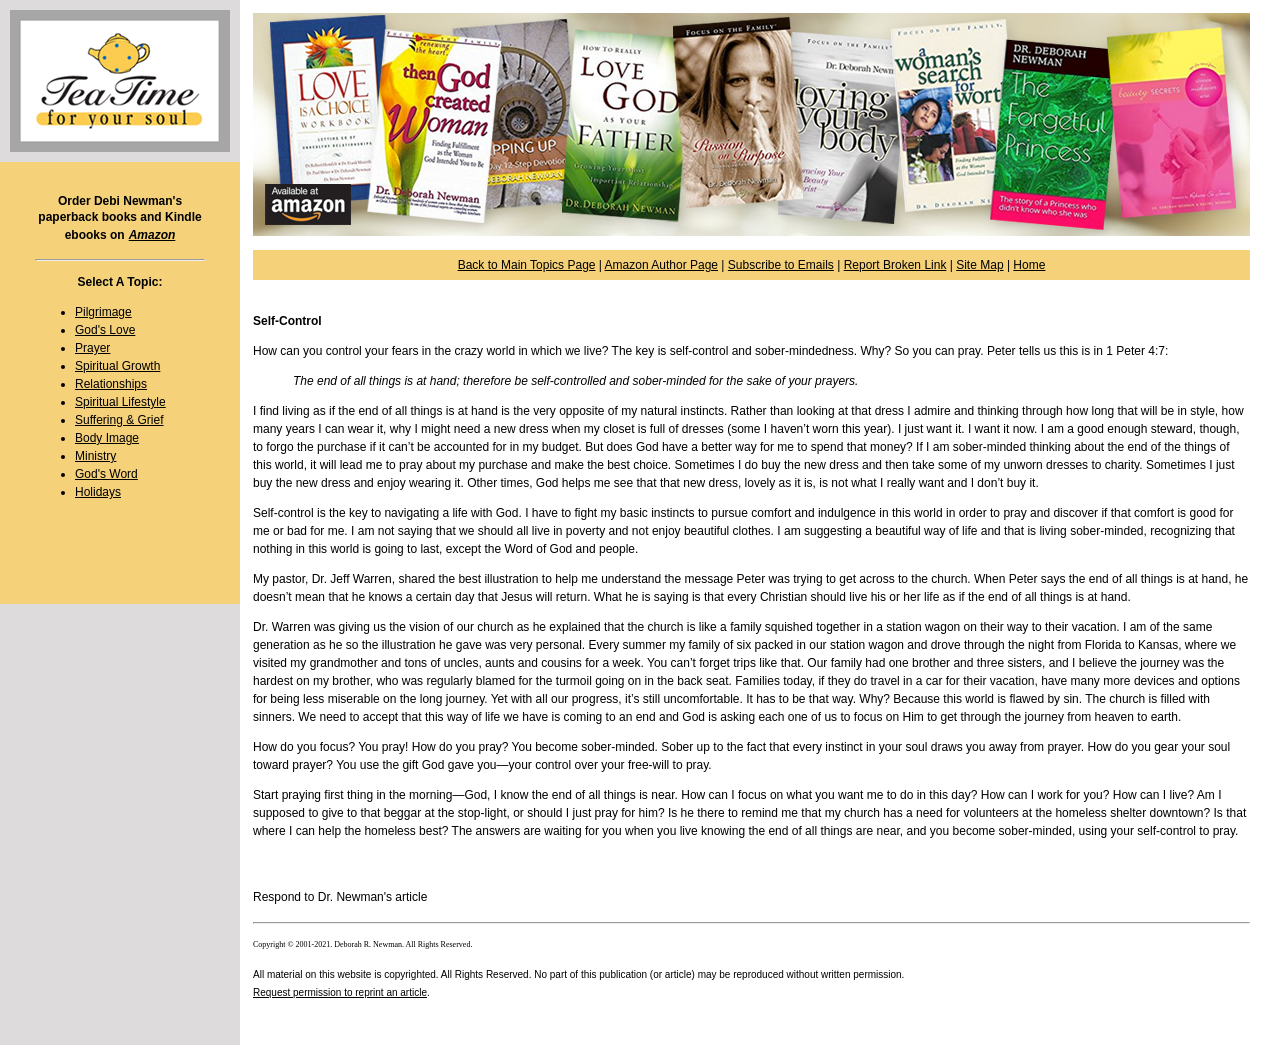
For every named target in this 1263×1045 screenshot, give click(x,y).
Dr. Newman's (355, 897)
